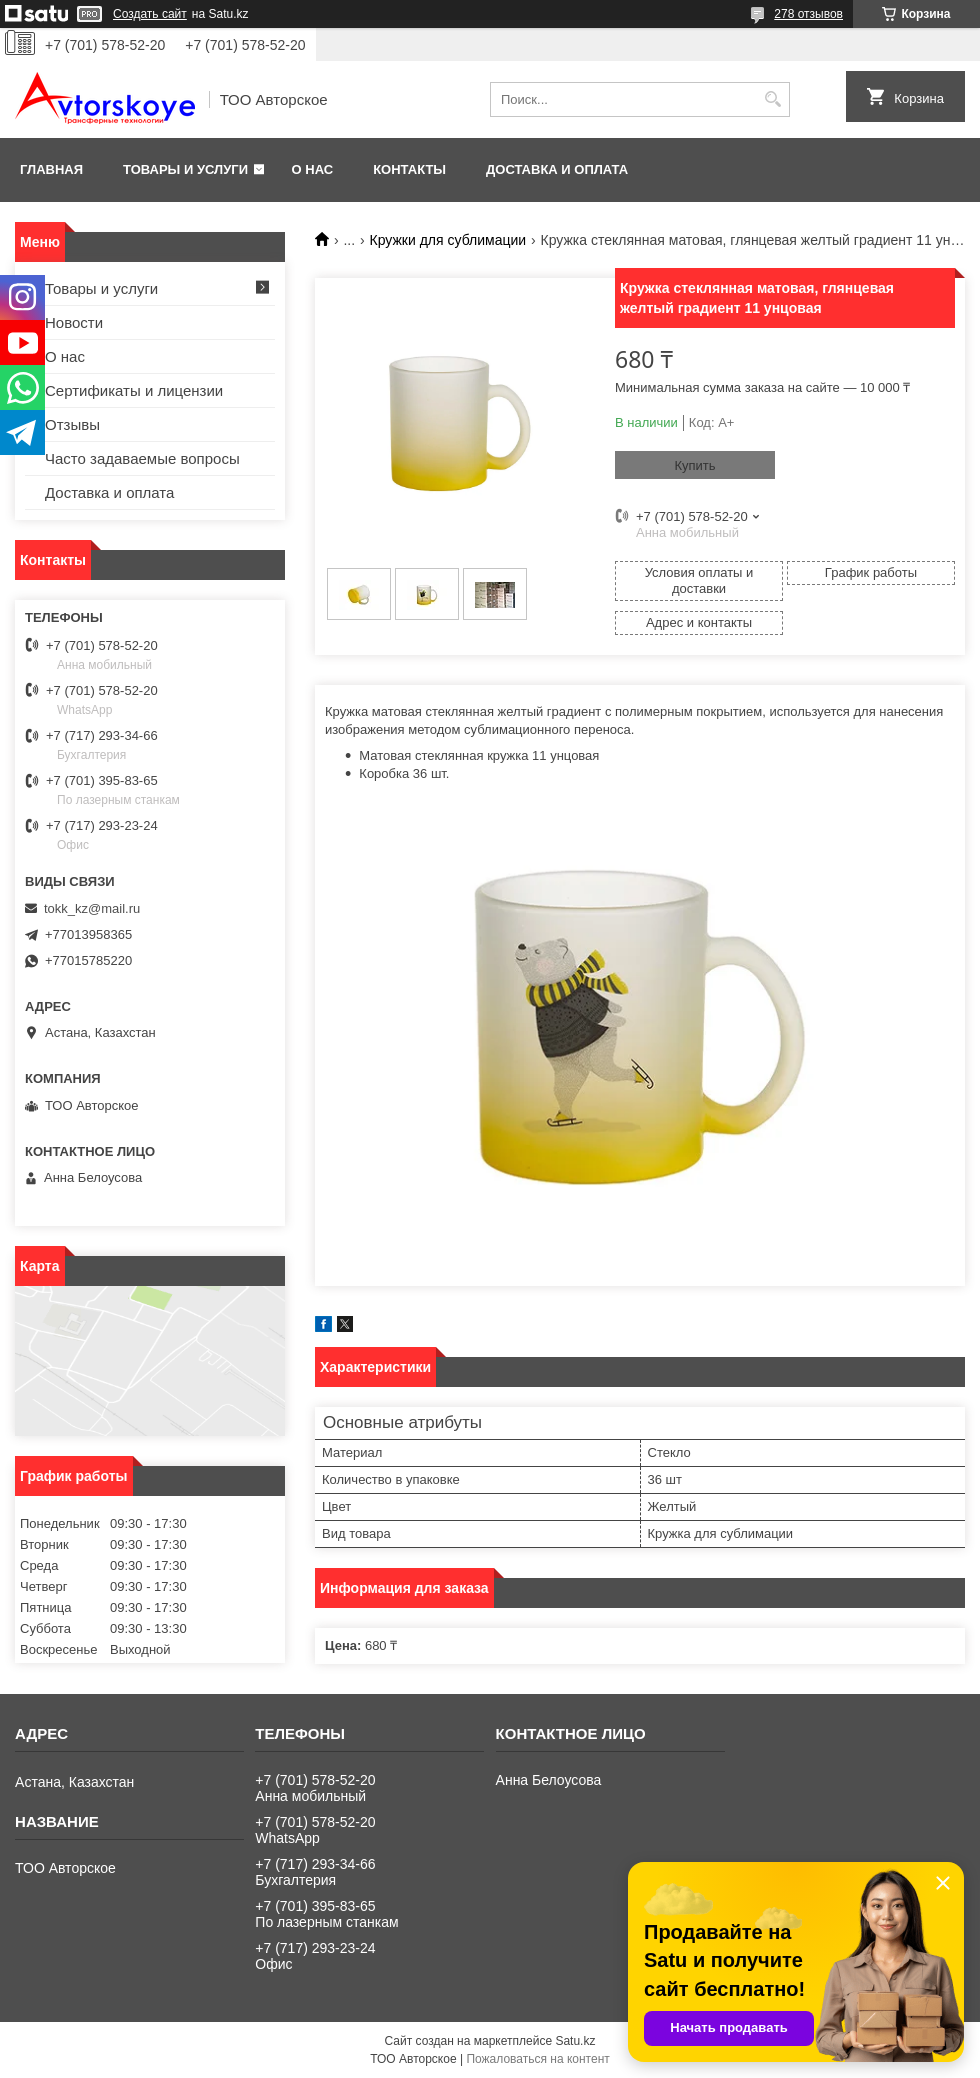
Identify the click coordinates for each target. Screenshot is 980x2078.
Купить (694, 465)
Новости (74, 322)
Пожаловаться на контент (537, 2059)
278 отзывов (808, 14)
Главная (51, 169)
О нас (313, 169)
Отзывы (72, 424)
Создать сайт (150, 14)
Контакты (409, 169)
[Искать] (772, 99)
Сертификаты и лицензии (134, 390)
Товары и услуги (185, 169)
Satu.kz (575, 2041)
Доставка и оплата (557, 169)
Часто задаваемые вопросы (142, 458)
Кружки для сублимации (448, 240)
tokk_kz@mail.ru (92, 908)
